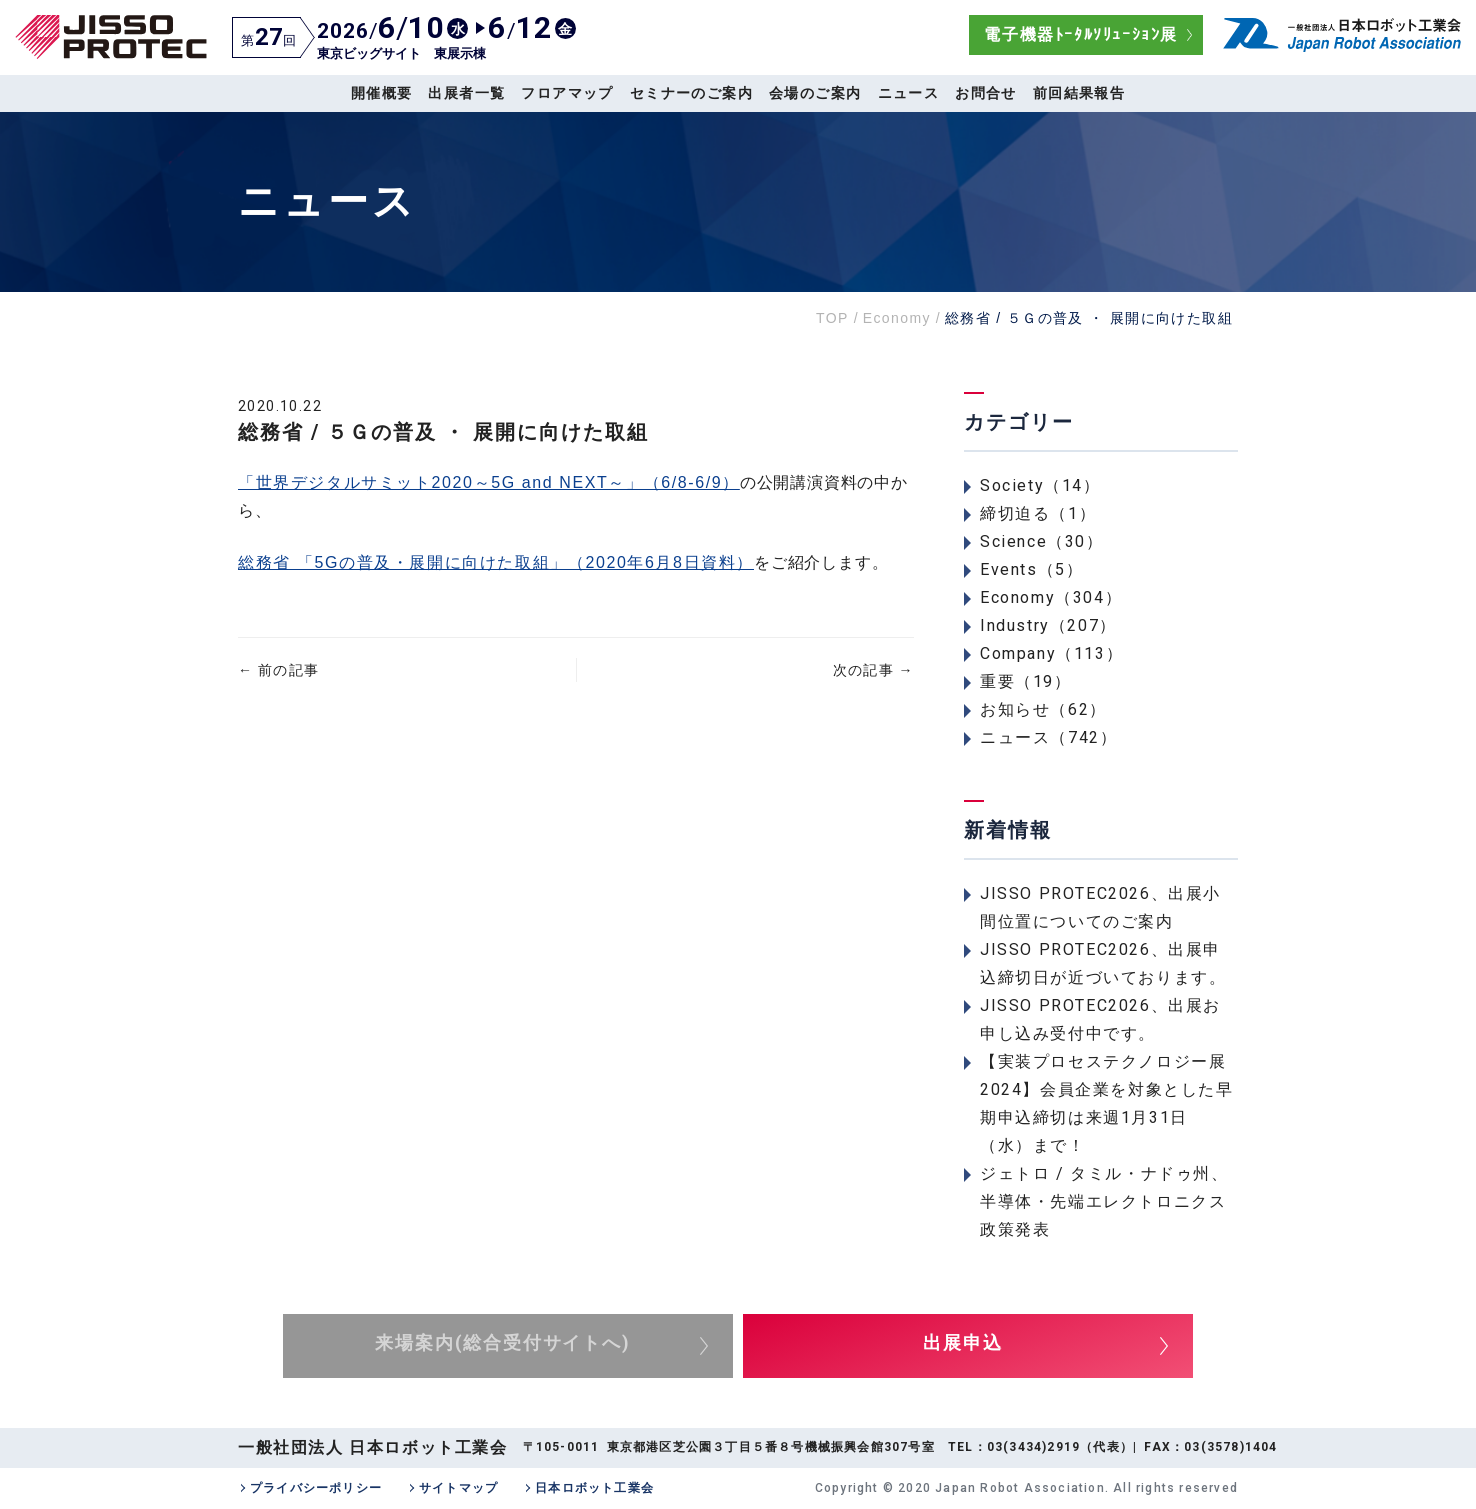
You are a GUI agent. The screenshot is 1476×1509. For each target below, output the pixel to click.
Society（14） (1040, 485)
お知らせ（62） (1043, 709)
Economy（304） (1051, 597)
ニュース (909, 93)
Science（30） (1042, 541)
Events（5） (1031, 569)
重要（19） (1026, 681)
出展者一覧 (466, 93)
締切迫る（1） (1038, 513)
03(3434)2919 (1033, 1447)
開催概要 (382, 93)
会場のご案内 (815, 93)
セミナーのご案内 (691, 93)
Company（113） (1051, 653)
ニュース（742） (1048, 737)
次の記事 (873, 670)
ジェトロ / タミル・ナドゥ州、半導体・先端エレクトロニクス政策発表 (1104, 1201)
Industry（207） (1048, 625)
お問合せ (986, 93)
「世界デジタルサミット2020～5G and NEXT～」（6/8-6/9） (489, 482)
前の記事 (278, 670)
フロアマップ (567, 93)
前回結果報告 (1079, 93)
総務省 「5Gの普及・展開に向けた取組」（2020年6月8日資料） (496, 562)
